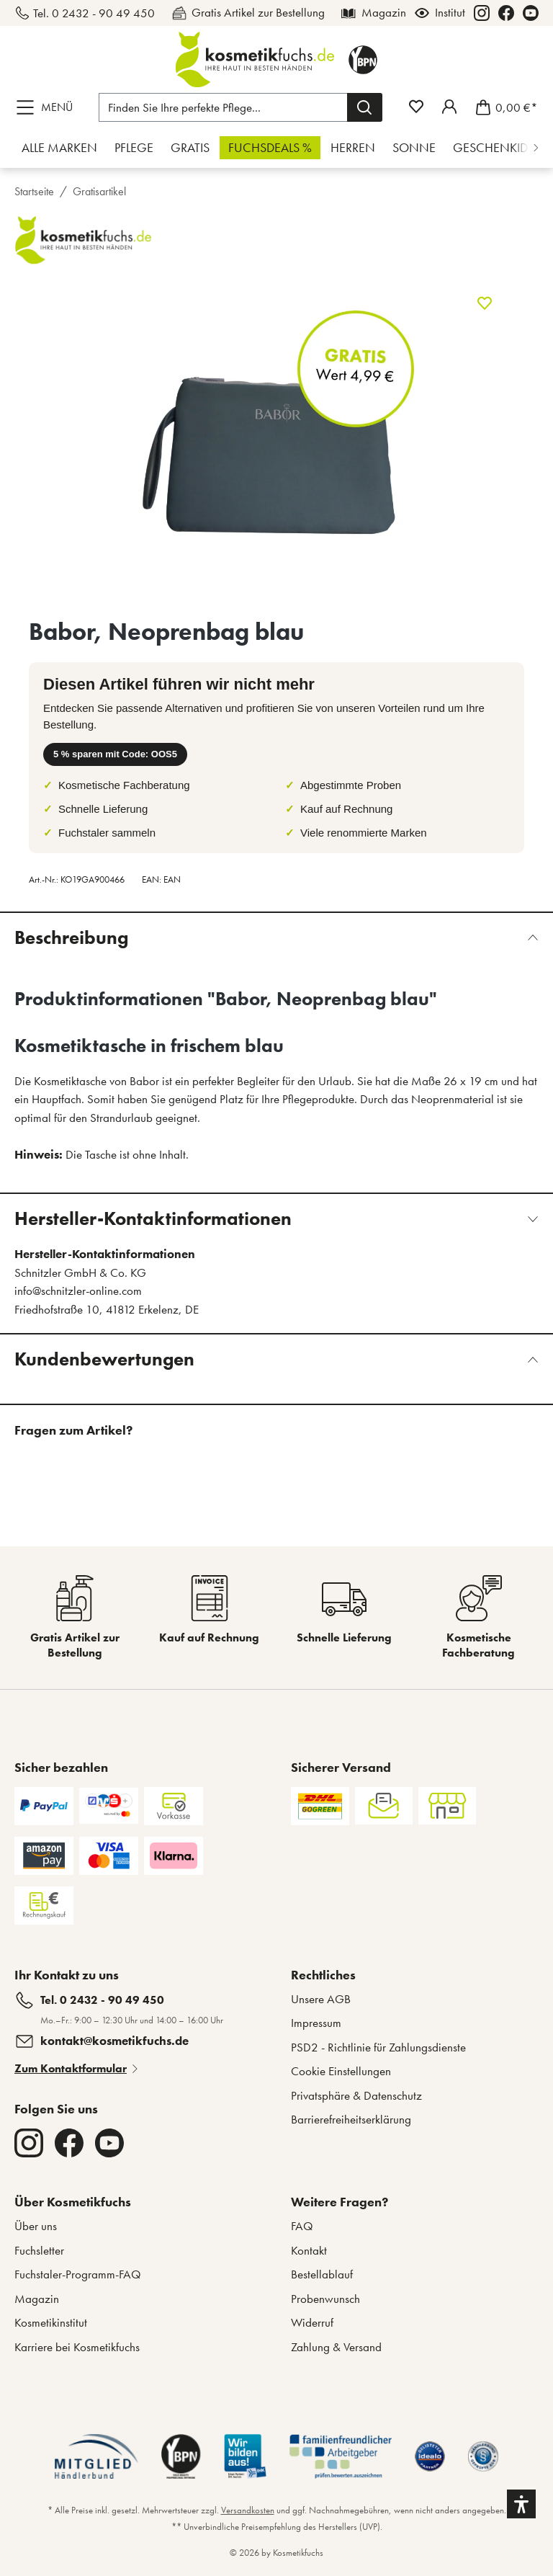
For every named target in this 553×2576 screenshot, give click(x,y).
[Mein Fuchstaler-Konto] (449, 106)
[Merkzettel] (416, 106)
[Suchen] (364, 107)
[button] (521, 2504)
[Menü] (47, 107)
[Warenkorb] (502, 107)
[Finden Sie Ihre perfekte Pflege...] (223, 107)
